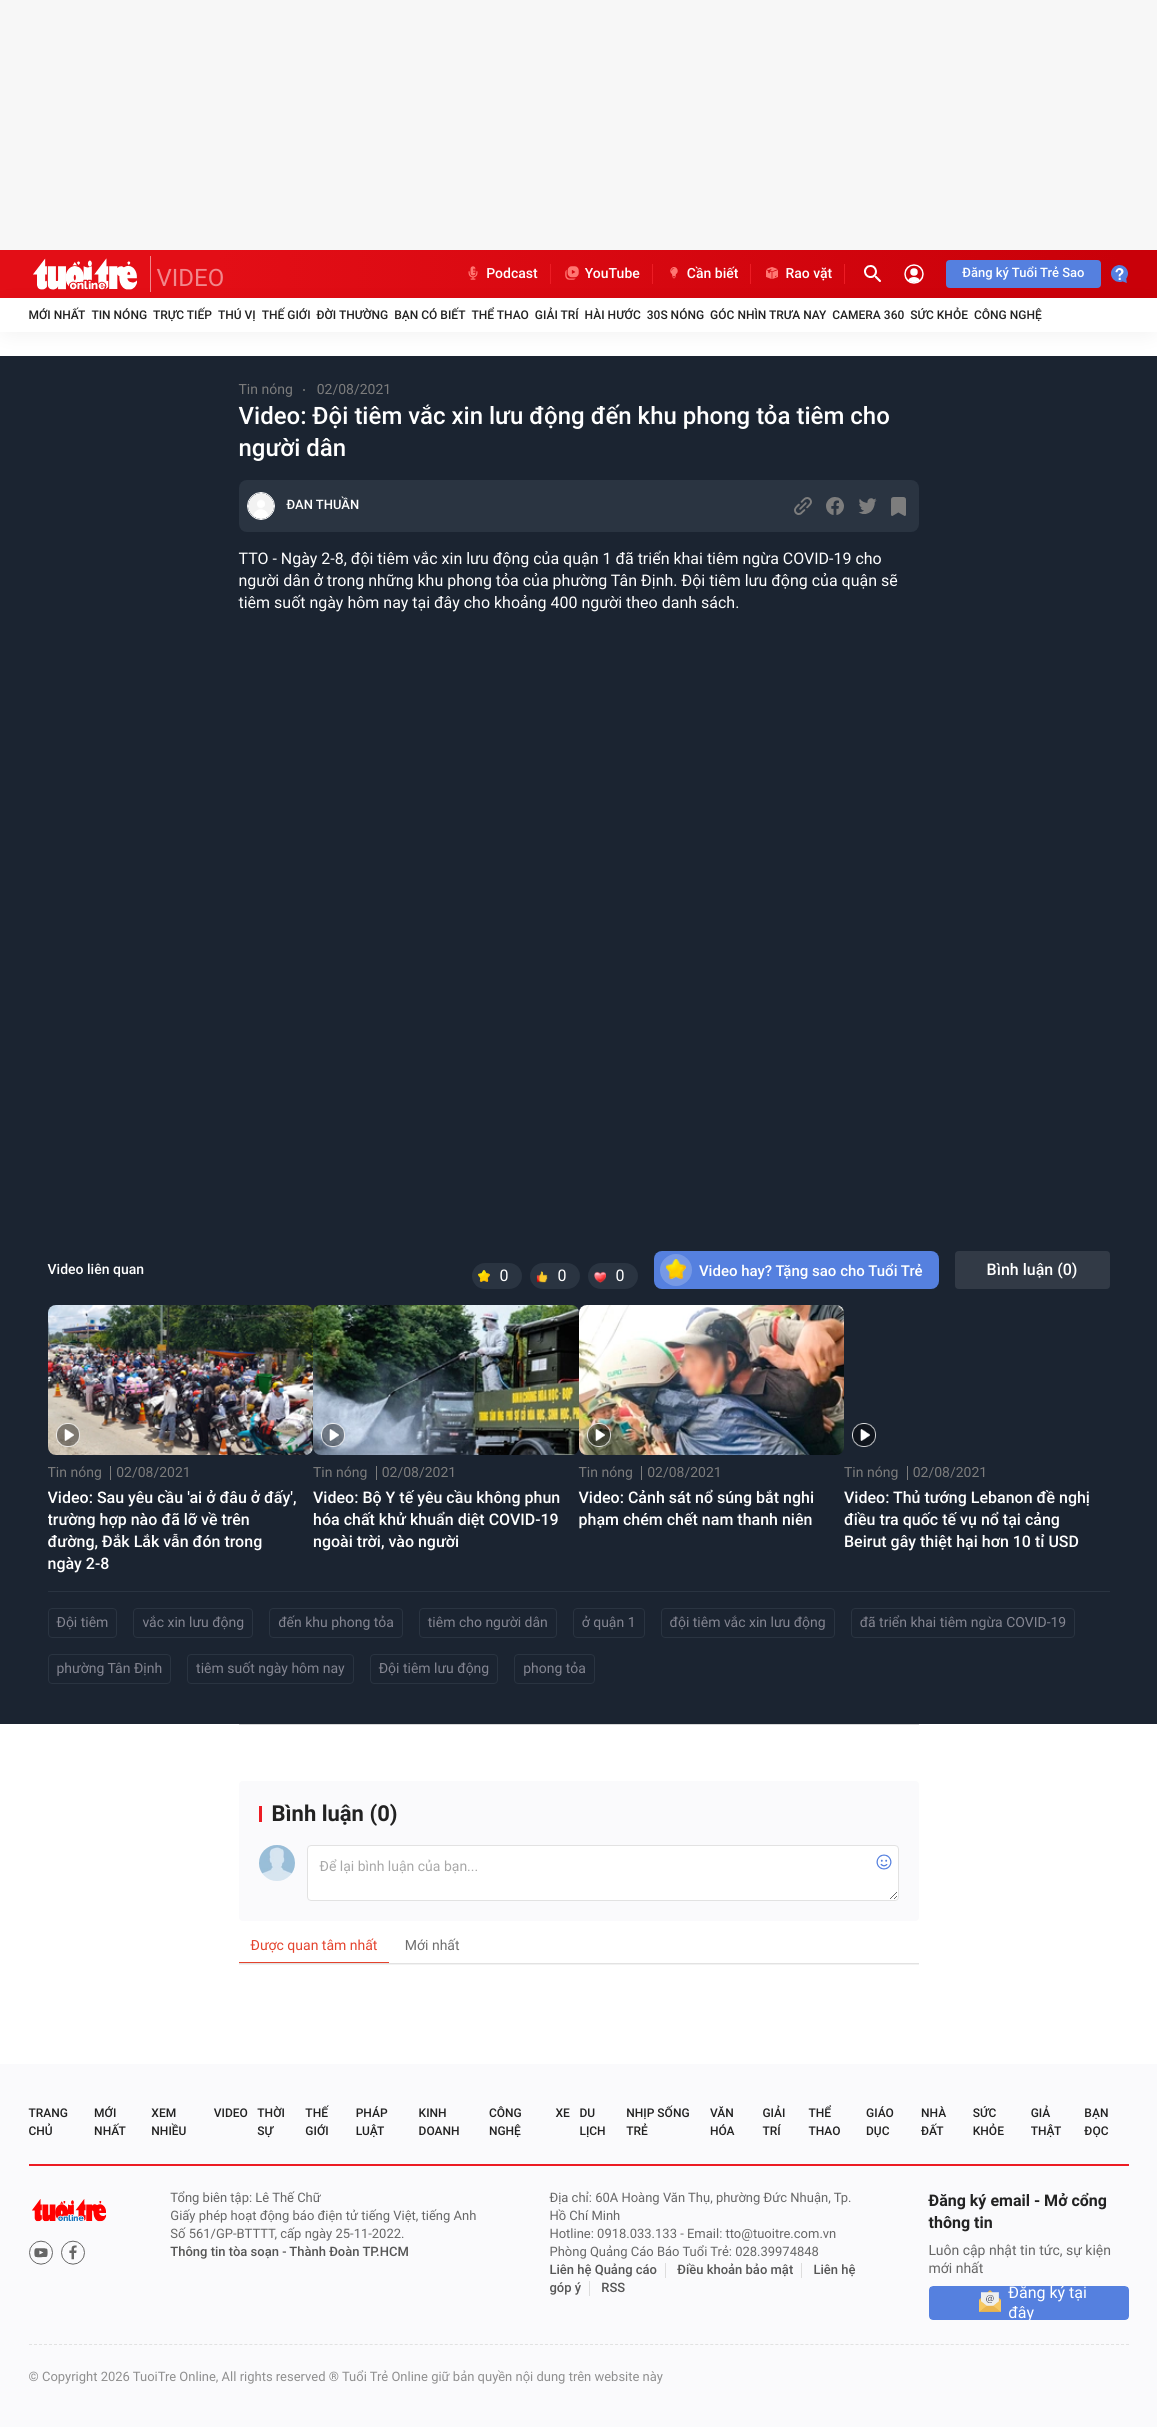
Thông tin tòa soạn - (229, 2252)
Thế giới (286, 315)
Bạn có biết (429, 315)
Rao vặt (797, 274)
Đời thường (353, 315)
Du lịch (592, 2122)
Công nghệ (1008, 315)
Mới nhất (57, 315)
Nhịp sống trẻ (657, 2122)
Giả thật (1046, 2122)
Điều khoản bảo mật (735, 2270)
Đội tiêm (83, 1623)
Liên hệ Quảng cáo (603, 2270)
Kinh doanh (439, 2122)
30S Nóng (675, 315)
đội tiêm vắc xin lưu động (748, 1623)
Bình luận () (1032, 1269)
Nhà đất (933, 2122)
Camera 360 (868, 315)
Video (231, 2113)
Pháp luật (372, 2122)
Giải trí (557, 315)
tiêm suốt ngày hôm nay (270, 1669)
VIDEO (191, 278)
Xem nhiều (168, 2122)
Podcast (501, 274)
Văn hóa (722, 2122)
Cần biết (702, 274)
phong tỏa (554, 1669)
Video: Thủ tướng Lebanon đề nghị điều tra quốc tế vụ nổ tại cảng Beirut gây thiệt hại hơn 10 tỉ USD (967, 1519)
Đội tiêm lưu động (434, 1669)
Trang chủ (48, 2122)
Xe (563, 2113)
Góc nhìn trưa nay (768, 315)
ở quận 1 (609, 1623)
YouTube (601, 274)
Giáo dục (880, 2122)
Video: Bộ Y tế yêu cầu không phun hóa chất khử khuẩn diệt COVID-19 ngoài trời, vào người (436, 1519)
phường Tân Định (110, 1669)
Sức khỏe (939, 315)
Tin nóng (119, 315)
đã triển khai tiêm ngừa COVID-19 (963, 1623)
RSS (613, 2288)
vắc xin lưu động (193, 1623)
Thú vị (237, 315)
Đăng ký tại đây (1047, 2303)
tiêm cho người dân (488, 1623)
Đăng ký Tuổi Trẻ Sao (1023, 273)
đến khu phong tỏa (336, 1623)
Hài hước (613, 315)
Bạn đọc (1096, 2122)
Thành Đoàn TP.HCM (348, 2252)
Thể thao (499, 315)
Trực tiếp (182, 315)
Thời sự (271, 2122)
